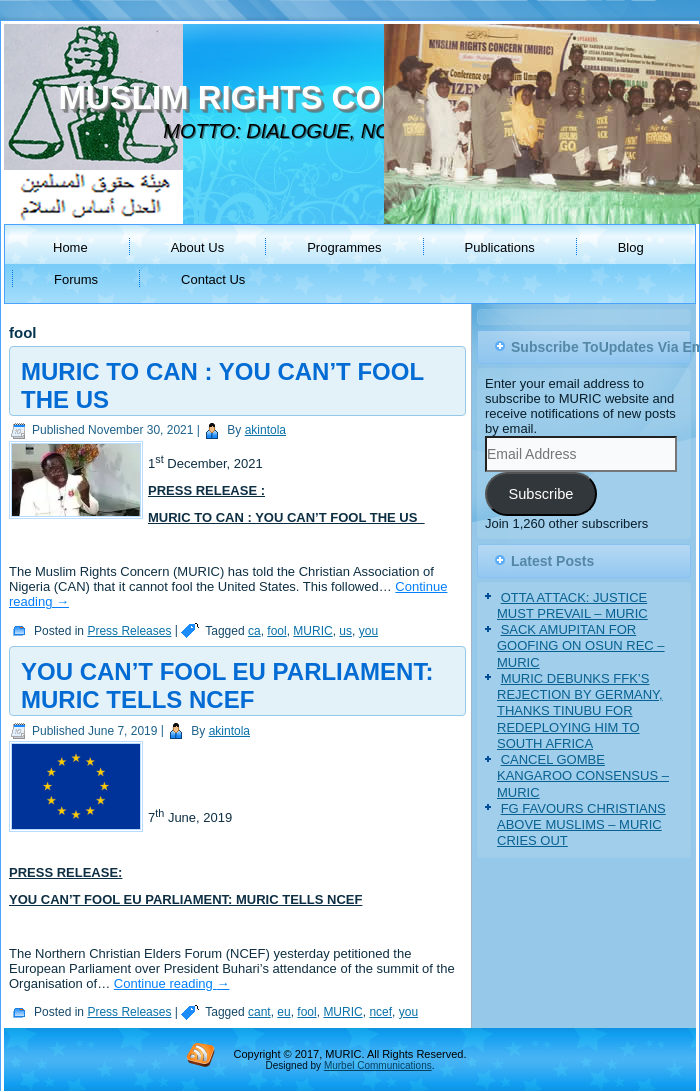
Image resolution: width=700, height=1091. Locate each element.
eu (283, 1012)
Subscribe (540, 494)
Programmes (344, 247)
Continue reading (172, 983)
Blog (631, 247)
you (368, 631)
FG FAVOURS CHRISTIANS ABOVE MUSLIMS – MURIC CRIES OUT (581, 825)
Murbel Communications (378, 1065)
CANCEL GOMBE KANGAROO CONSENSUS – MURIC (583, 776)
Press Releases (129, 631)
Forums (76, 279)
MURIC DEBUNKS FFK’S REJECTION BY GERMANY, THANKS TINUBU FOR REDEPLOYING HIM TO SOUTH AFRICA (580, 711)
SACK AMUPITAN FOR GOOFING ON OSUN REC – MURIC (581, 646)
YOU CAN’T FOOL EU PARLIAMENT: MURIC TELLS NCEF (227, 685)
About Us (197, 247)
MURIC (312, 631)
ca (254, 631)
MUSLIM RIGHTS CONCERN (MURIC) (347, 97)
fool (276, 631)
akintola (265, 430)
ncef (380, 1012)
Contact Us (213, 279)
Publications (500, 247)
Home (70, 247)
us (345, 631)
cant (259, 1012)
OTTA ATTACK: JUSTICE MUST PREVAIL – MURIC (572, 605)
